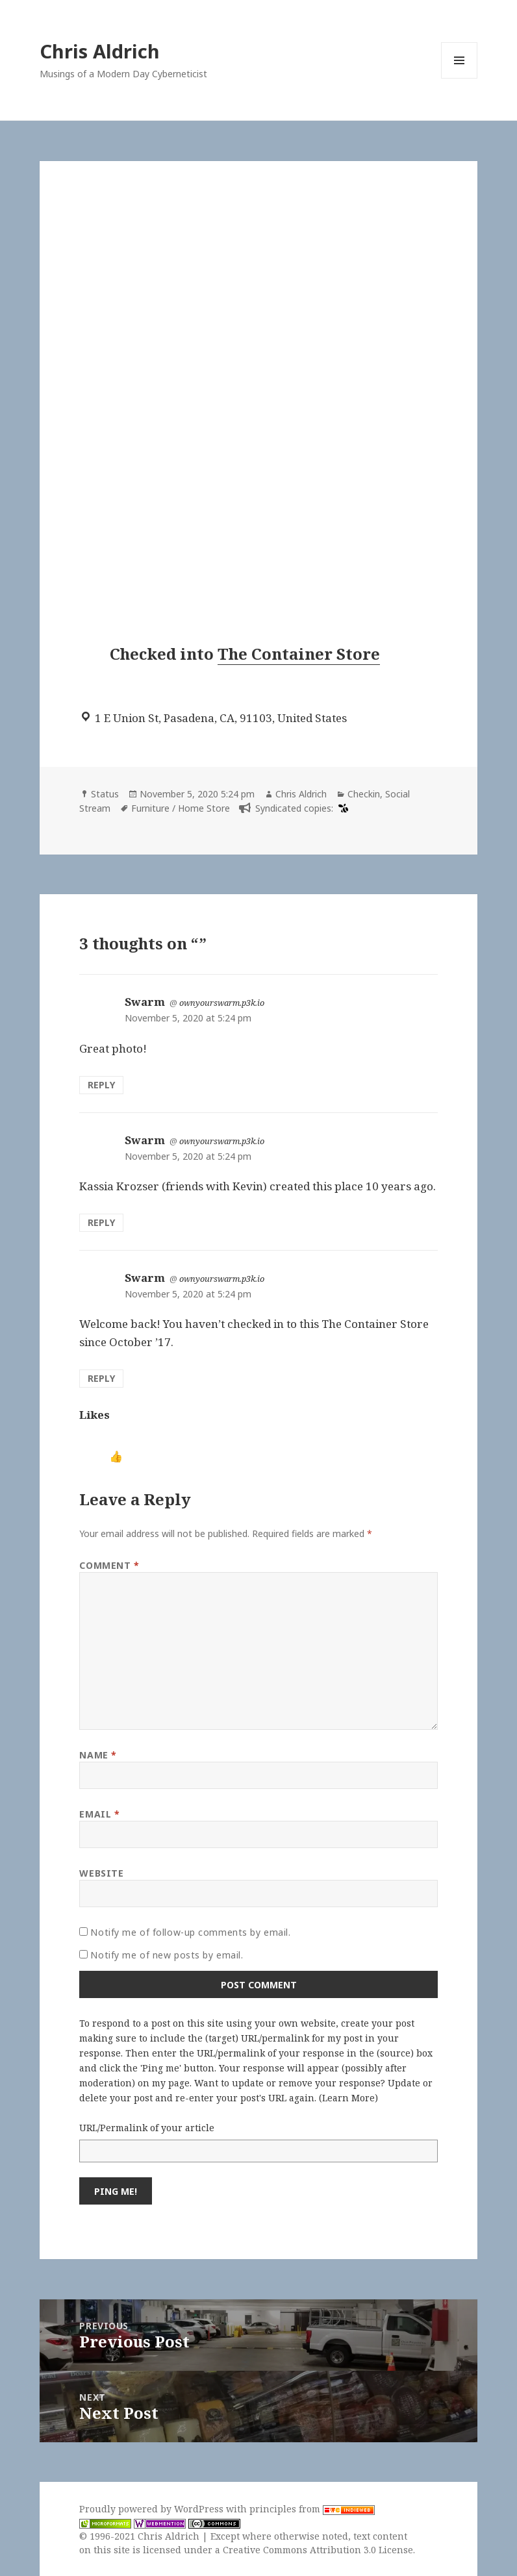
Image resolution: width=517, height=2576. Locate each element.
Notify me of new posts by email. (166, 1955)
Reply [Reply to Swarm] (101, 1085)
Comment (109, 1565)
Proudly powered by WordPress (152, 2509)
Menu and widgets (459, 78)
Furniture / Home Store (180, 808)
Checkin (363, 794)
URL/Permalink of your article (146, 2127)
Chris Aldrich (100, 51)
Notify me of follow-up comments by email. (190, 1932)
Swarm (145, 1001)
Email (99, 1814)
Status (105, 794)
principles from (312, 2509)
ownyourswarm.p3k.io (221, 1002)
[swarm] (341, 808)
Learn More (348, 2098)
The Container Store (299, 653)
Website (101, 1873)
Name (97, 1755)
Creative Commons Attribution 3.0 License (318, 2550)
